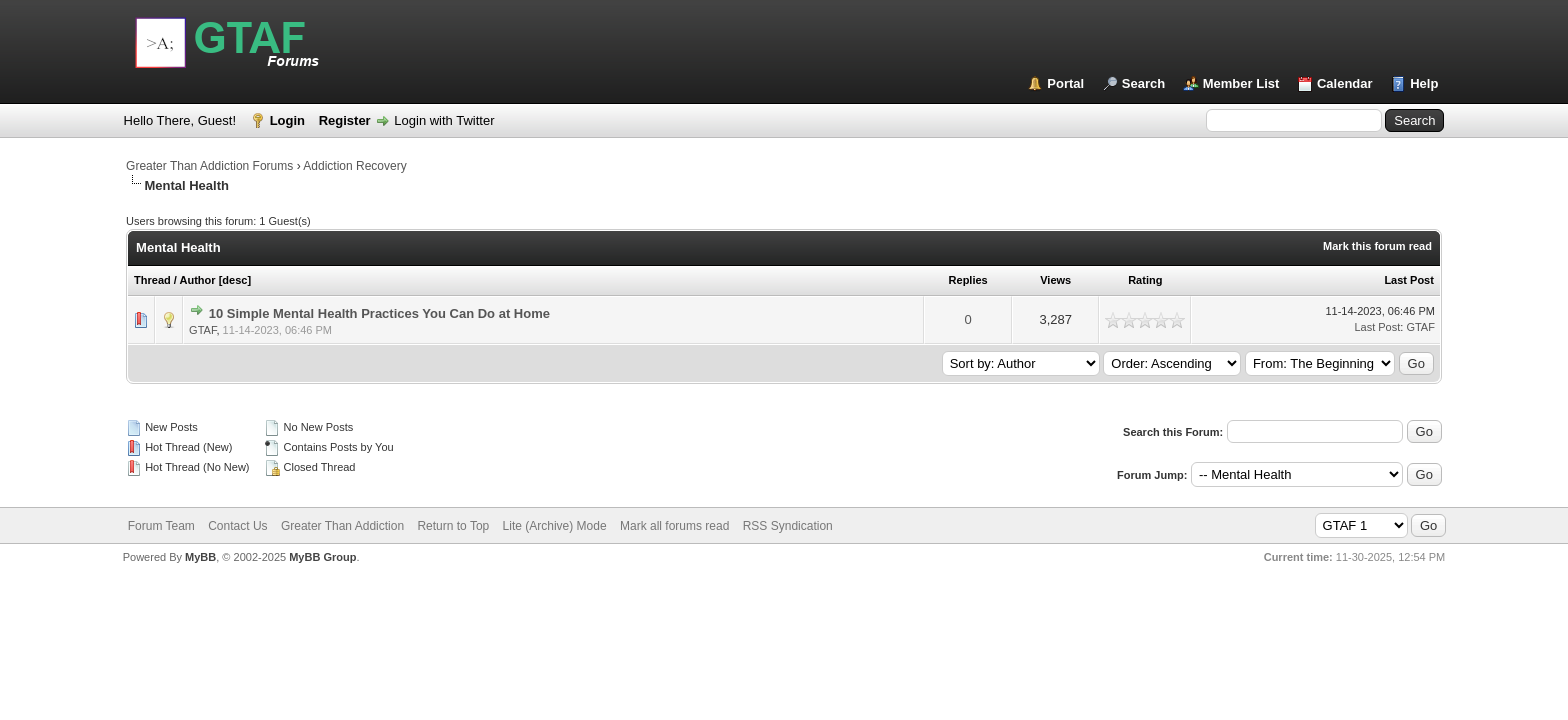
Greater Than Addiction (342, 526)
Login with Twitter (444, 120)
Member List (1241, 83)
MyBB (200, 557)
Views (1055, 280)
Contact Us (237, 526)
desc (234, 280)
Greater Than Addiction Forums (209, 166)
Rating (1145, 280)
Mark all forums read (674, 526)
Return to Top (453, 526)
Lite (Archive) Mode (555, 526)
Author (198, 280)
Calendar (1345, 83)
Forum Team (161, 526)
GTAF (202, 330)
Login (287, 120)
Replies (968, 280)
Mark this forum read (1377, 246)
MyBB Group (322, 557)
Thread (152, 280)
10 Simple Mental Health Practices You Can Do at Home (379, 313)
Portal (1065, 83)
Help (1424, 83)
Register (345, 120)
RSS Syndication (788, 526)
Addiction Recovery (354, 166)
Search (1143, 83)
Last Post (1409, 280)
